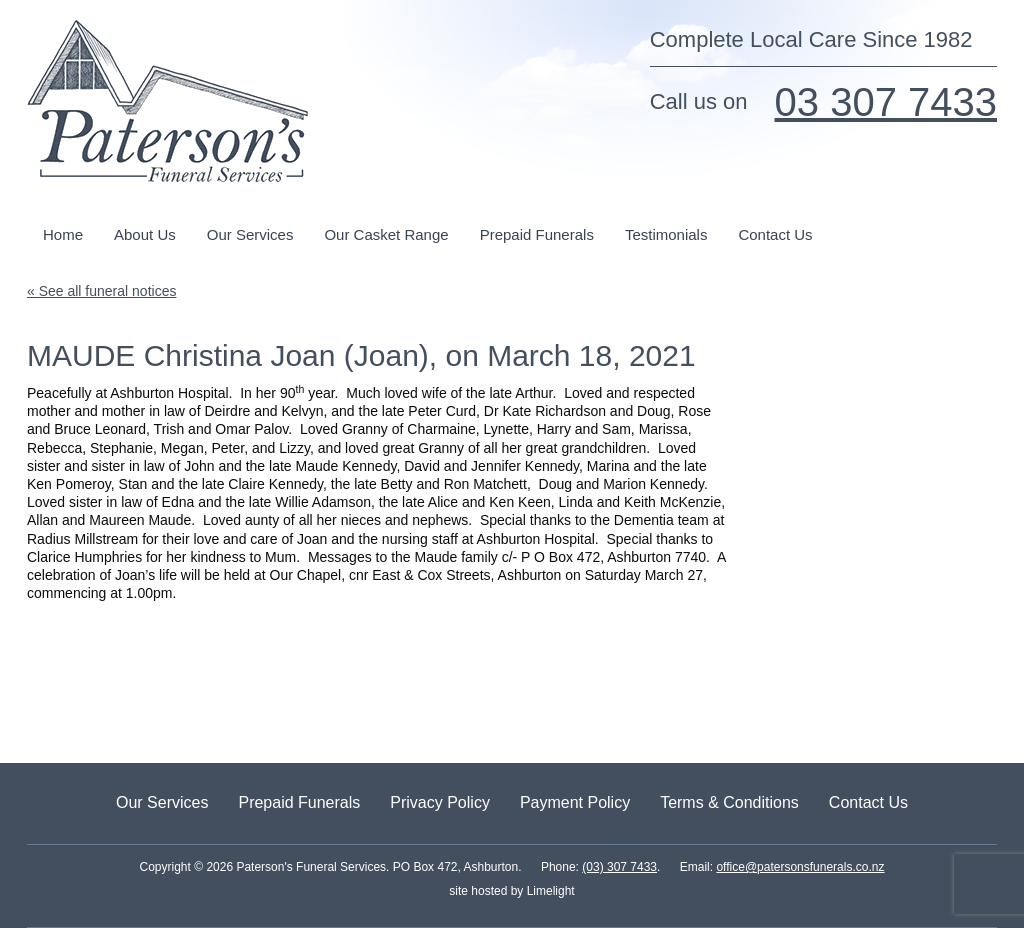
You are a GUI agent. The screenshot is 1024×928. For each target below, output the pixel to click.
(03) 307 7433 (619, 867)
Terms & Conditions (729, 802)
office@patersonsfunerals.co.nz (800, 867)
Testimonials (666, 234)
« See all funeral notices (101, 291)
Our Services (250, 234)
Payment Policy (575, 802)
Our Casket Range (386, 234)
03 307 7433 (886, 102)
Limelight (548, 891)
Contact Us (775, 234)
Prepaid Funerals (537, 234)
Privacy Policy (440, 802)
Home (63, 234)
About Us (145, 234)
